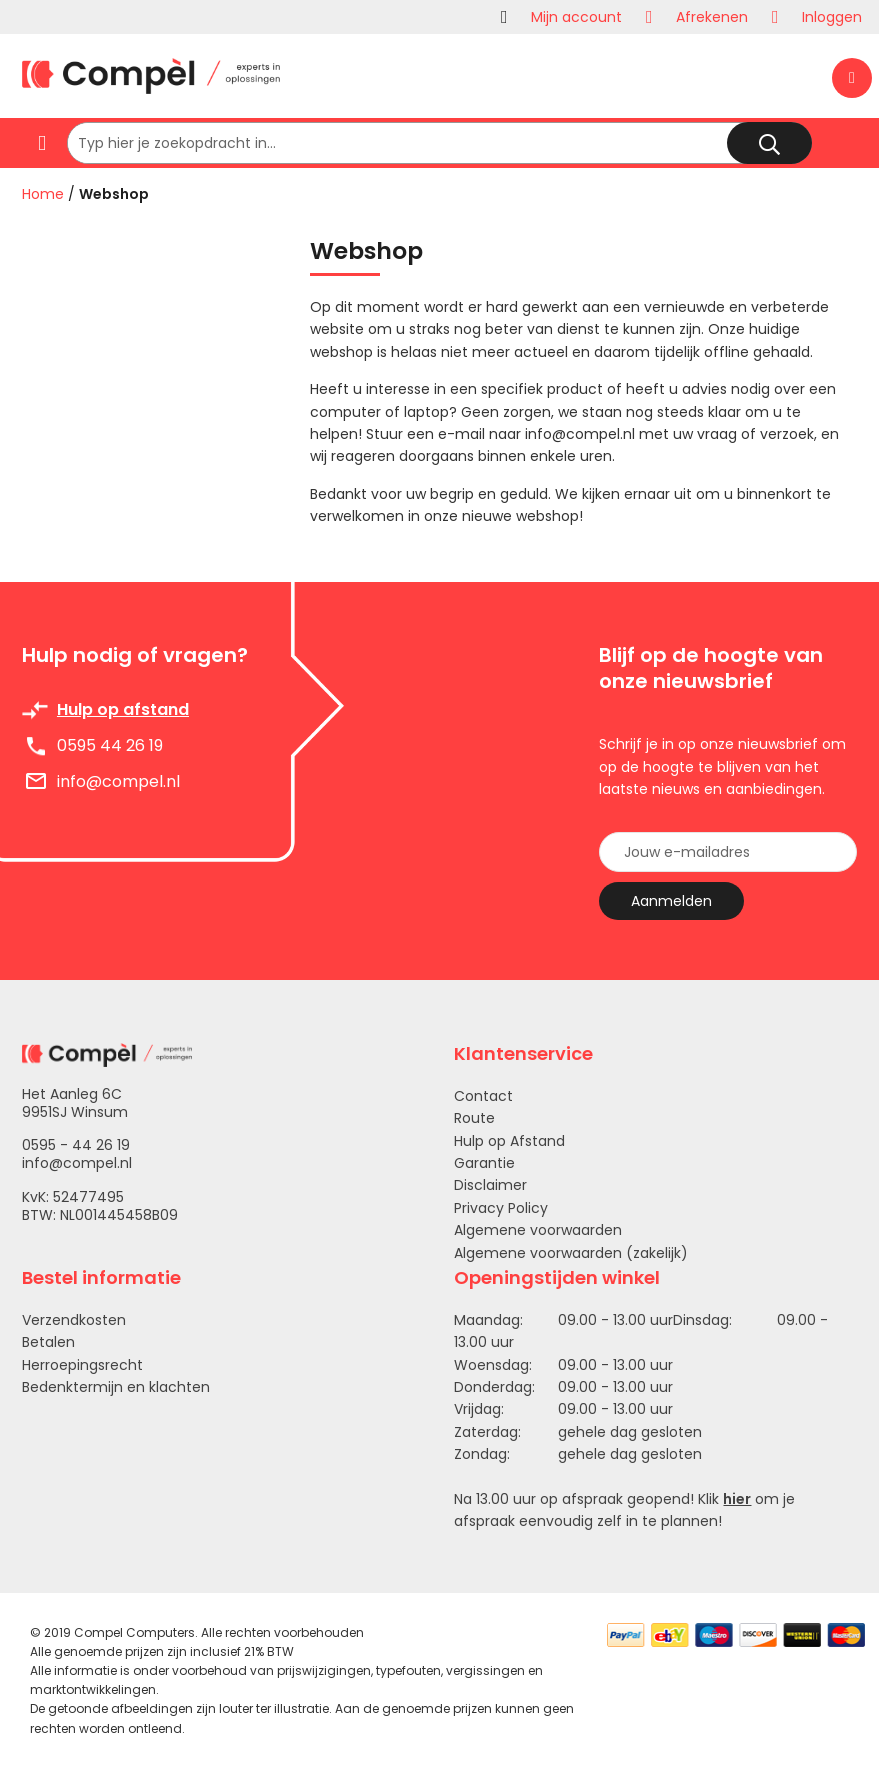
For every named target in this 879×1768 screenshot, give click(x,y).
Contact (483, 1096)
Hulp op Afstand (509, 1141)
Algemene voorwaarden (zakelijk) (571, 1253)
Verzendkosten (74, 1320)
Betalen (48, 1342)
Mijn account (576, 17)
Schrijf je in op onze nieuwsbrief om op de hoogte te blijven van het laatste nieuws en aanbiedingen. (722, 766)
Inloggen (832, 17)
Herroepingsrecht (82, 1365)
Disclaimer (490, 1185)
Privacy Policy (501, 1208)
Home (43, 194)
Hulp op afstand (123, 709)
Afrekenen (712, 17)
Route (474, 1118)
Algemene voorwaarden (538, 1230)
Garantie (484, 1163)
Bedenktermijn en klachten (116, 1387)
